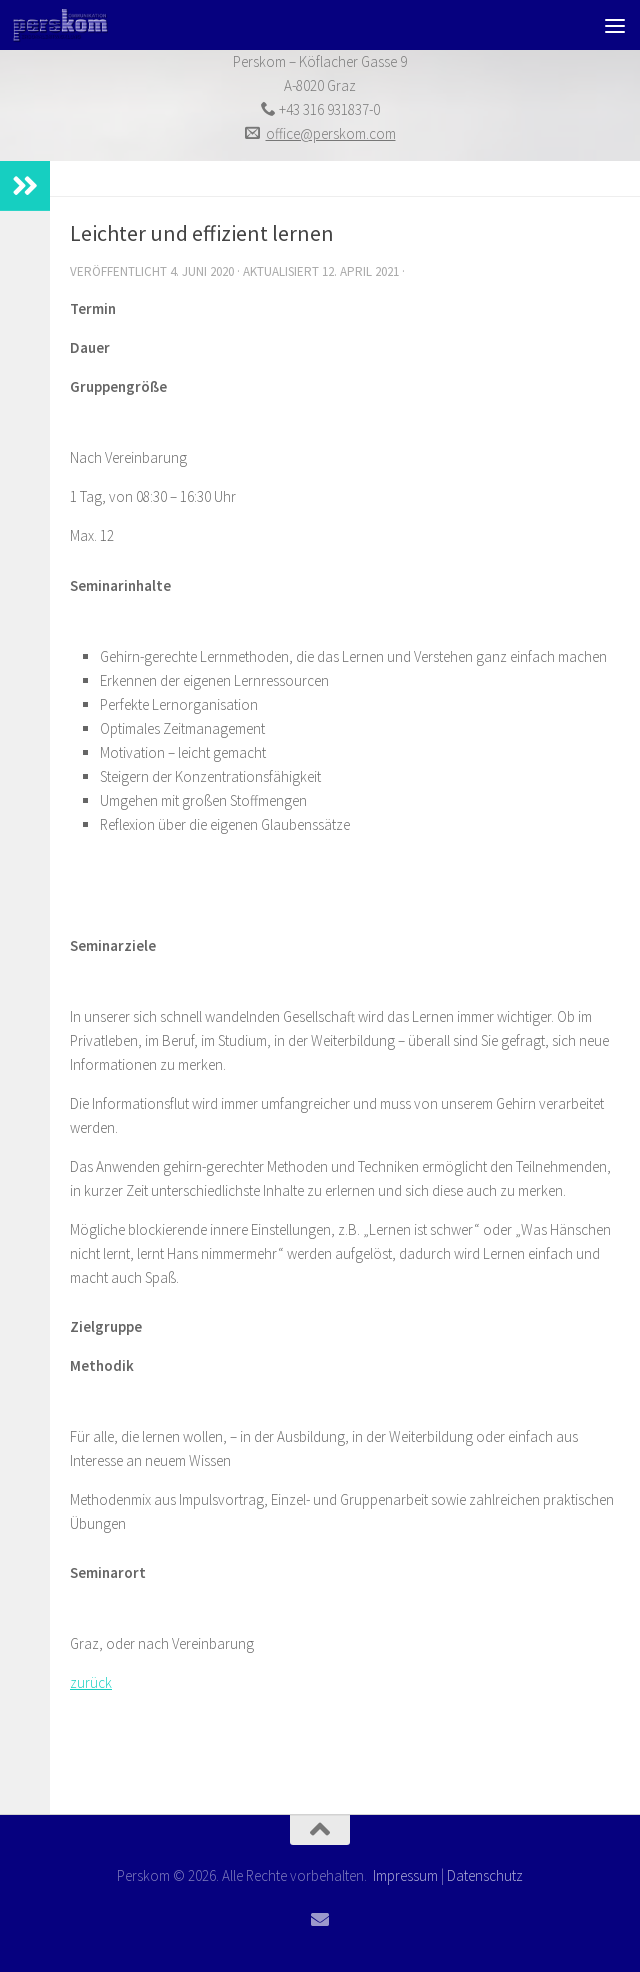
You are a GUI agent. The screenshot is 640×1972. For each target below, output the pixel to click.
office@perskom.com (331, 133)
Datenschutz (485, 1875)
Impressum (405, 1875)
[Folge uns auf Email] (320, 1919)
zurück (91, 1682)
